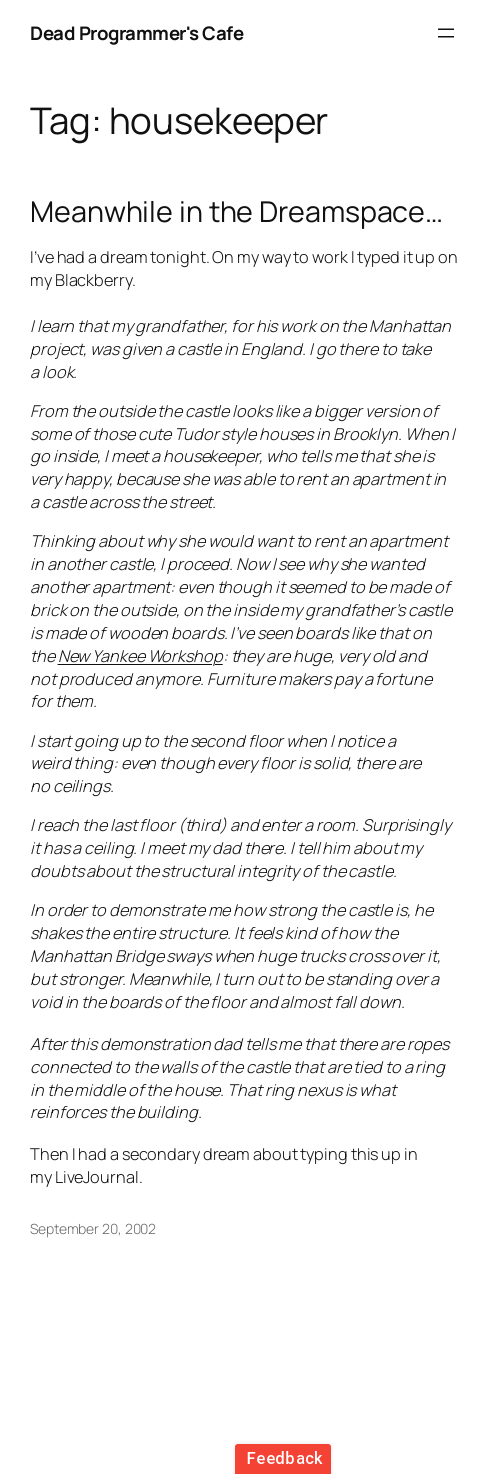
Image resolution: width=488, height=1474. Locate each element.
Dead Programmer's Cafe (136, 33)
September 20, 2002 (93, 1228)
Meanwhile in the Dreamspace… (236, 211)
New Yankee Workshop (140, 656)
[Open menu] (446, 33)
